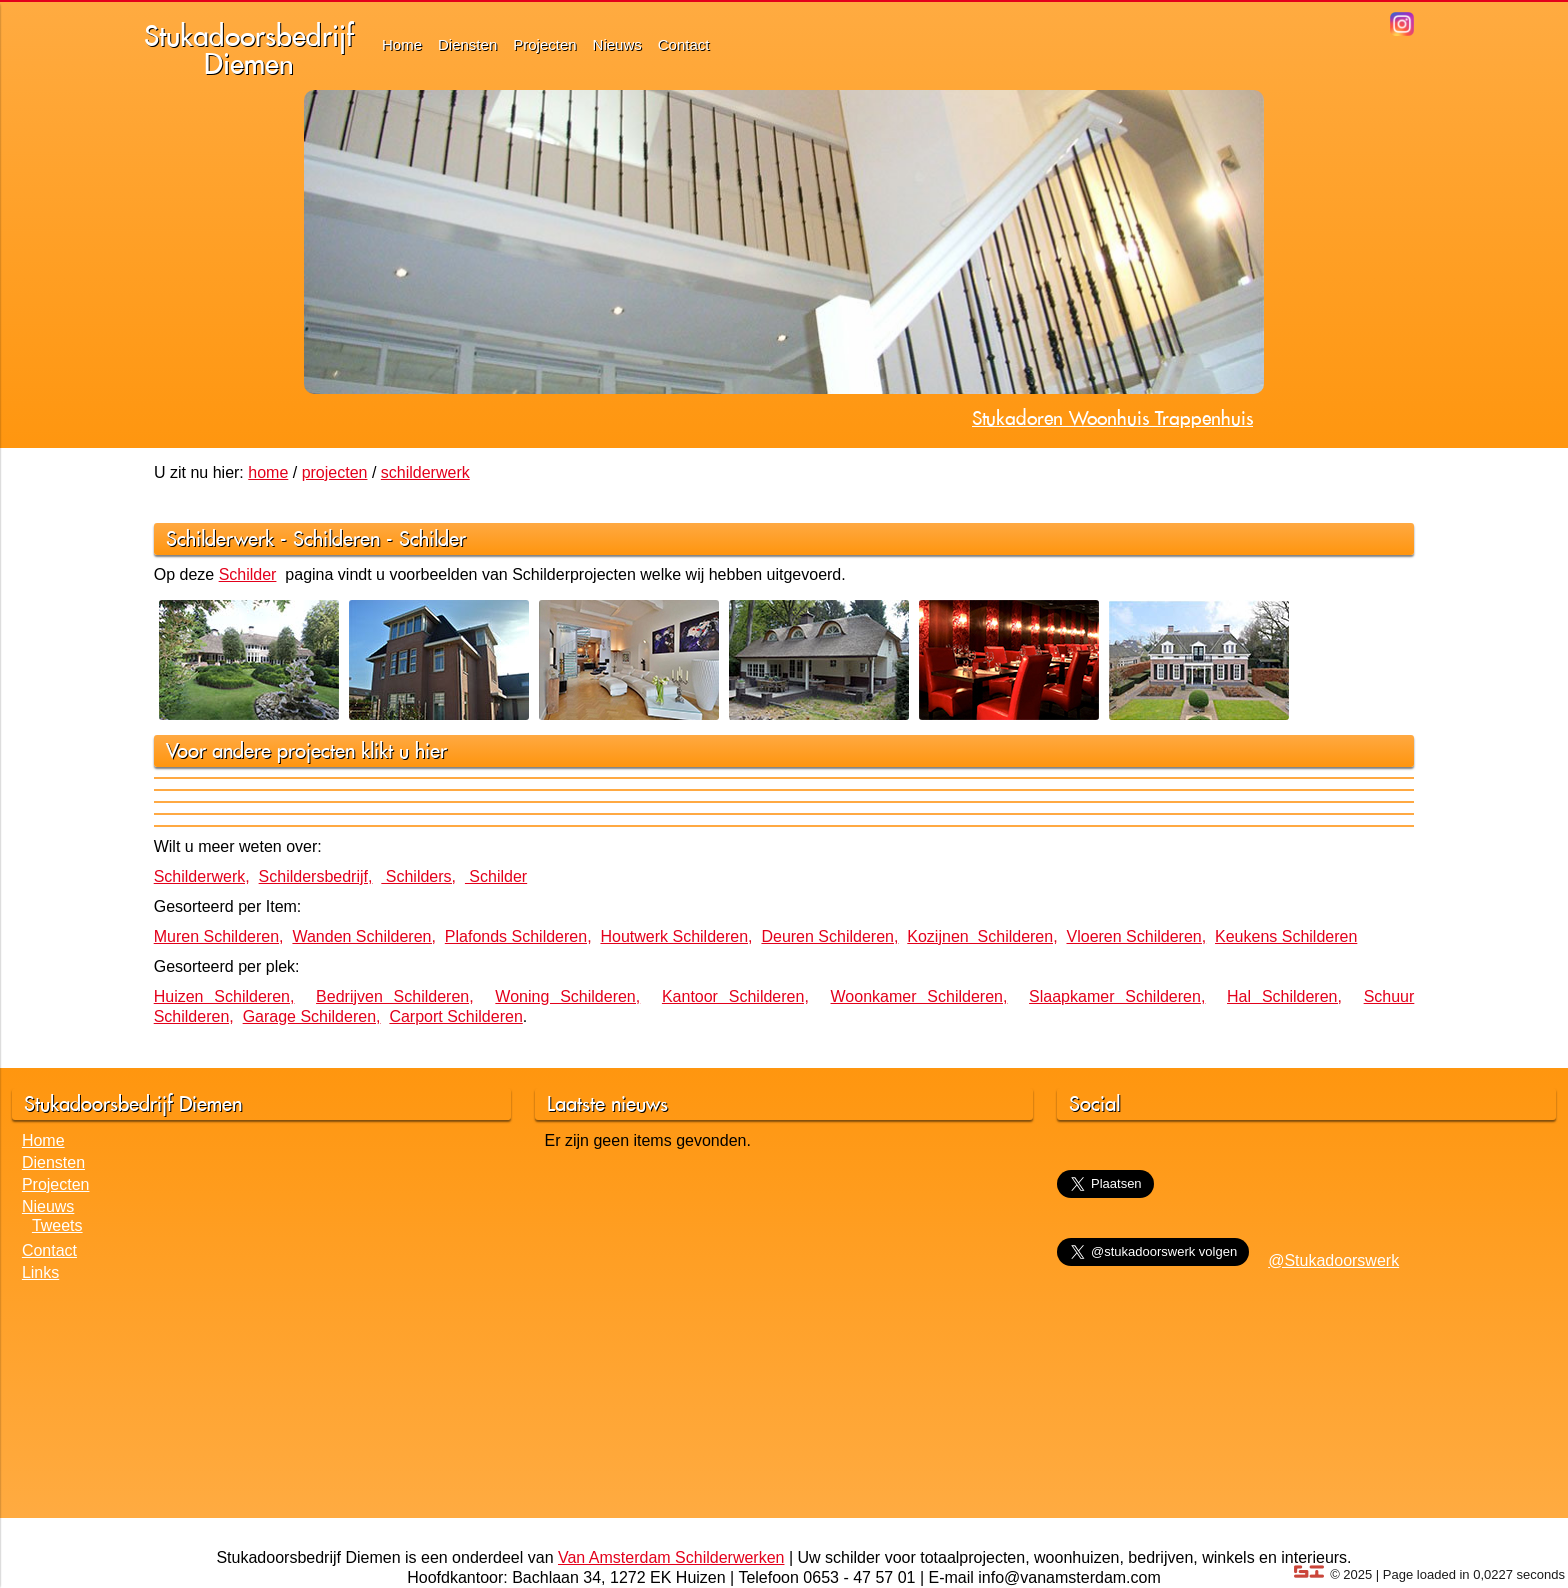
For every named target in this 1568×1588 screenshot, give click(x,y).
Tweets (57, 1225)
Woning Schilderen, (567, 996)
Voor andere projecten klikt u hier (306, 750)
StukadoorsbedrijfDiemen (249, 49)
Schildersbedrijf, (316, 876)
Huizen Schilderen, (224, 996)
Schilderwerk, (202, 876)
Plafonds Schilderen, (518, 936)
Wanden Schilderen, (364, 936)
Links (40, 1272)
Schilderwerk (220, 538)
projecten (335, 472)
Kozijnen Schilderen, (982, 936)
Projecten (544, 44)
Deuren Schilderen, (829, 936)
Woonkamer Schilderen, (919, 996)
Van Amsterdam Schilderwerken (671, 1557)
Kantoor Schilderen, (735, 996)
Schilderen (336, 538)
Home (402, 44)
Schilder (432, 538)
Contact (684, 44)
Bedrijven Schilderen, (395, 996)
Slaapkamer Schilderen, (1117, 996)
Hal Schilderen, (1284, 996)
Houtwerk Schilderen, (676, 936)
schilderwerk (425, 472)
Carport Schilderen (455, 1016)
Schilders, (418, 876)
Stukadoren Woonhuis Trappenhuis (1112, 418)
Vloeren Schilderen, (1137, 936)
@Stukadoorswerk (1333, 1260)
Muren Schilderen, (219, 936)
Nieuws (617, 44)
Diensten (467, 44)
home (268, 472)
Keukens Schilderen (1286, 936)
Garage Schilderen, (312, 1016)
